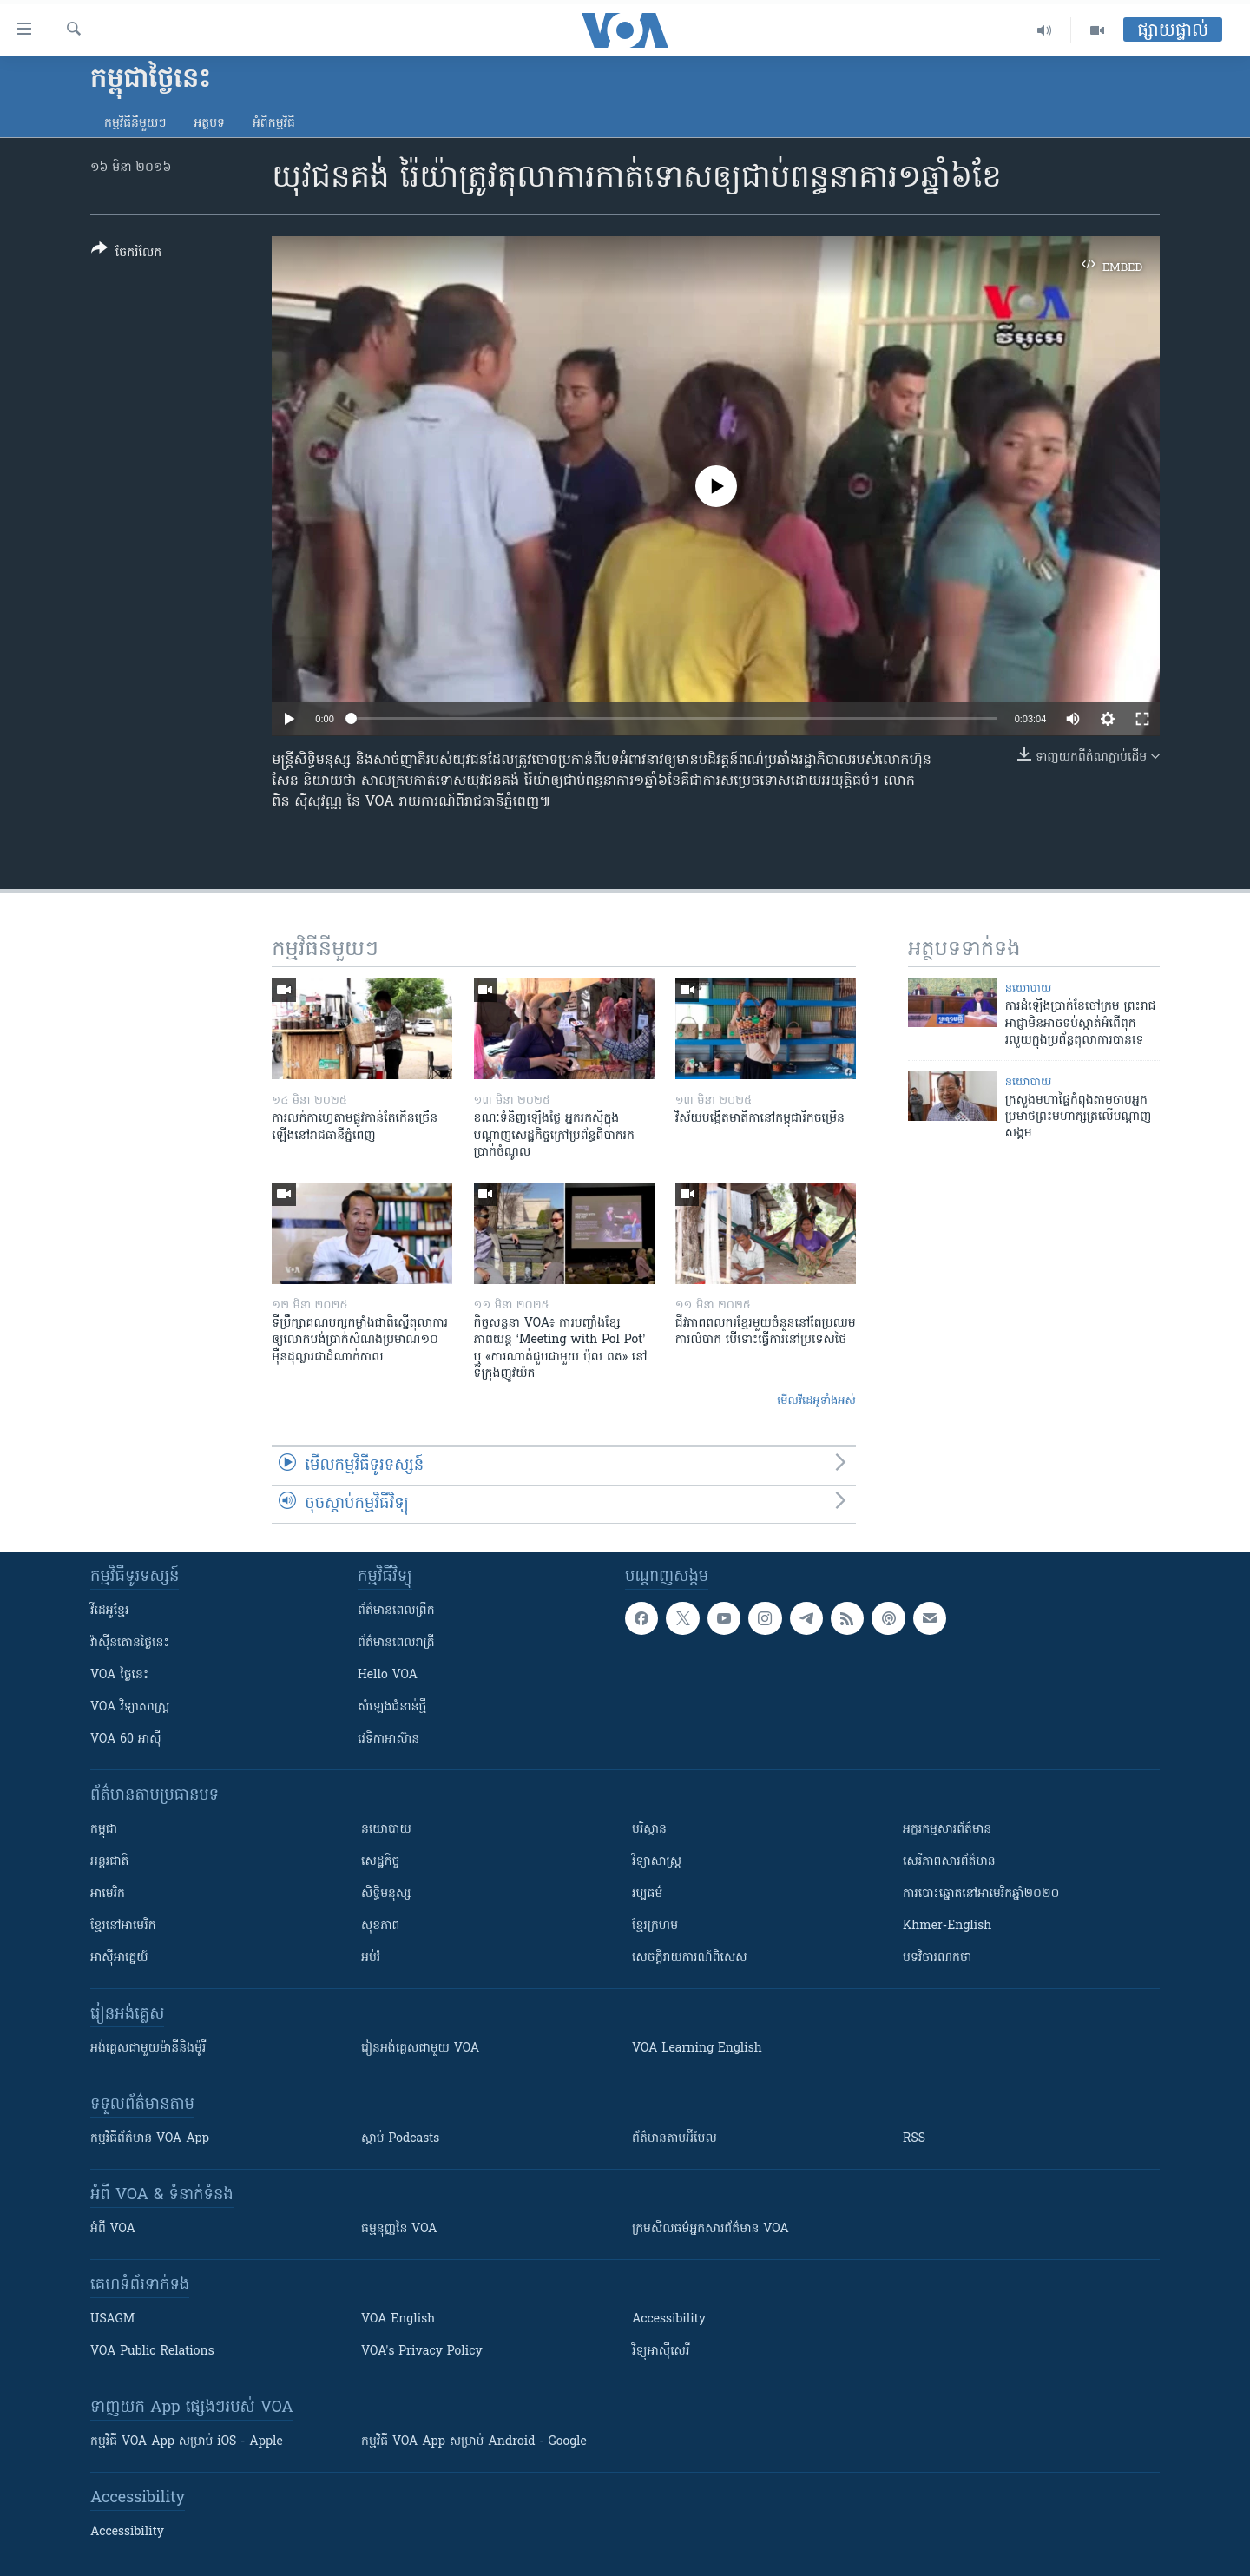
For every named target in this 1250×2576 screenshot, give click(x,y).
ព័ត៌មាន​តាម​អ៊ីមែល (674, 2139)
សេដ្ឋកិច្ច (380, 1862)
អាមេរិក (107, 1894)
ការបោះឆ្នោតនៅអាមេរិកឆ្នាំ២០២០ (981, 1894)
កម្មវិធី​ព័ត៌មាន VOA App (149, 2139)
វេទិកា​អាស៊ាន (388, 1739)
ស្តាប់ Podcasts (400, 2139)
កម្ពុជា (103, 1830)
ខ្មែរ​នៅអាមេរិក (123, 1926)
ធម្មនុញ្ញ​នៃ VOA (399, 2229)
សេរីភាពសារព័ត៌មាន (949, 1862)
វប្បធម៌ (647, 1894)
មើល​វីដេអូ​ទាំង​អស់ (816, 1401)
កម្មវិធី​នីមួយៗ (135, 124)
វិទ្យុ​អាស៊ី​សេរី (660, 2351)
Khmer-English (947, 1926)
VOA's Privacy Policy (422, 2351)
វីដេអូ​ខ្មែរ (109, 1611)
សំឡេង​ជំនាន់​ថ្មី (392, 1707)
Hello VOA (388, 1675)
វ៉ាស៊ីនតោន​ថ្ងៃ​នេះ (129, 1643)
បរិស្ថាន (649, 1830)
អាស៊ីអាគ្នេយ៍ (119, 1958)
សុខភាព (380, 1926)
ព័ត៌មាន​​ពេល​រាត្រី (396, 1643)
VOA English (398, 2319)
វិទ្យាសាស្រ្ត (656, 1862)
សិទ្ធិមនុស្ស (386, 1894)
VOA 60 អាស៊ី (125, 1739)
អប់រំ (370, 1958)
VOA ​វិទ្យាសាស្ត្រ (129, 1707)
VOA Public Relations (152, 2351)
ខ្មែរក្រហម (655, 1926)
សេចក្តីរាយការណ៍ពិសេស (689, 1958)
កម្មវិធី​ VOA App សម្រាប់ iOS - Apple (186, 2442)
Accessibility (669, 2319)
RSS (914, 2139)
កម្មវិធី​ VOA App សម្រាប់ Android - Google (474, 2442)
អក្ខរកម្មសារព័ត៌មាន (947, 1830)
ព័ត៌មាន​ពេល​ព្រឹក (396, 1611)
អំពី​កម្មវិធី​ (274, 124)
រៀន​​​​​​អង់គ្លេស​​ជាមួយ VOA (420, 2048)
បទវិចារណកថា (937, 1958)
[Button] (126, 254)
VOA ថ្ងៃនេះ (119, 1675)
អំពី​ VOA (112, 2229)
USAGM (112, 2319)
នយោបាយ (1028, 988)
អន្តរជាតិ (109, 1862)
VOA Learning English (697, 2048)
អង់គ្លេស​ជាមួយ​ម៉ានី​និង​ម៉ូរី (148, 2048)
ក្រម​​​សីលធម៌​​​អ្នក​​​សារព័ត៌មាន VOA (710, 2229)
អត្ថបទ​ (209, 124)
